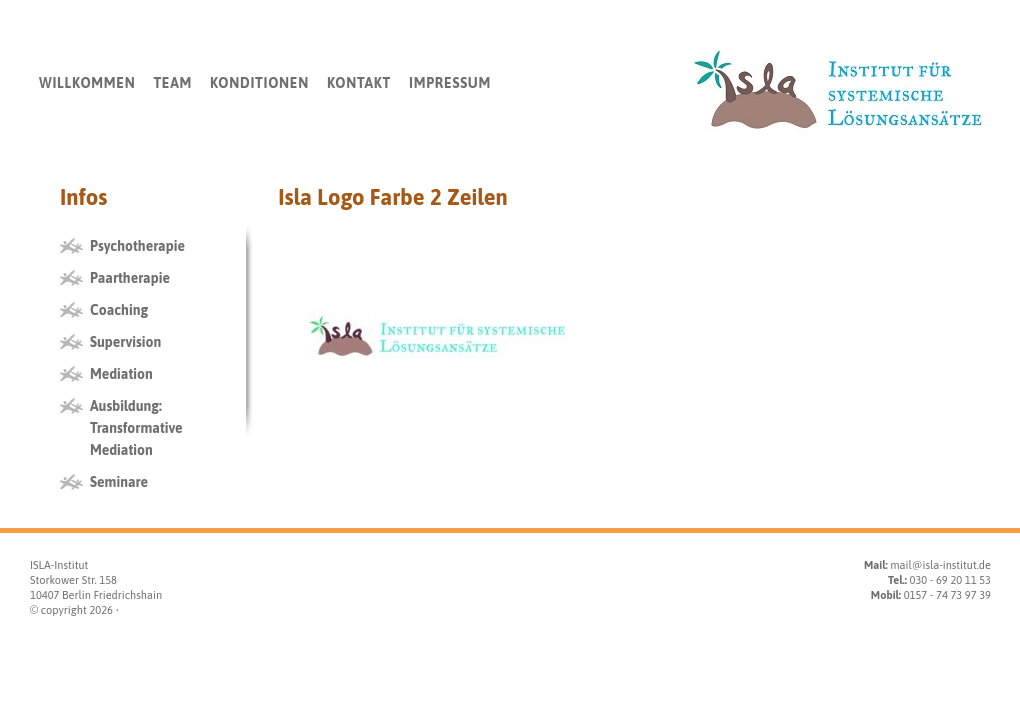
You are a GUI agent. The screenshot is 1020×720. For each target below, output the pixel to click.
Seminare (119, 482)
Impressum (450, 83)
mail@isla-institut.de (940, 565)
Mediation (121, 374)
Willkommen (87, 83)
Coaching (119, 310)
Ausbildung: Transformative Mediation (136, 428)
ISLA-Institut (59, 565)
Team (172, 83)
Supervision (125, 342)
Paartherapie (130, 278)
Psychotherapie (137, 246)
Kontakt (359, 83)
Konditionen (259, 83)
